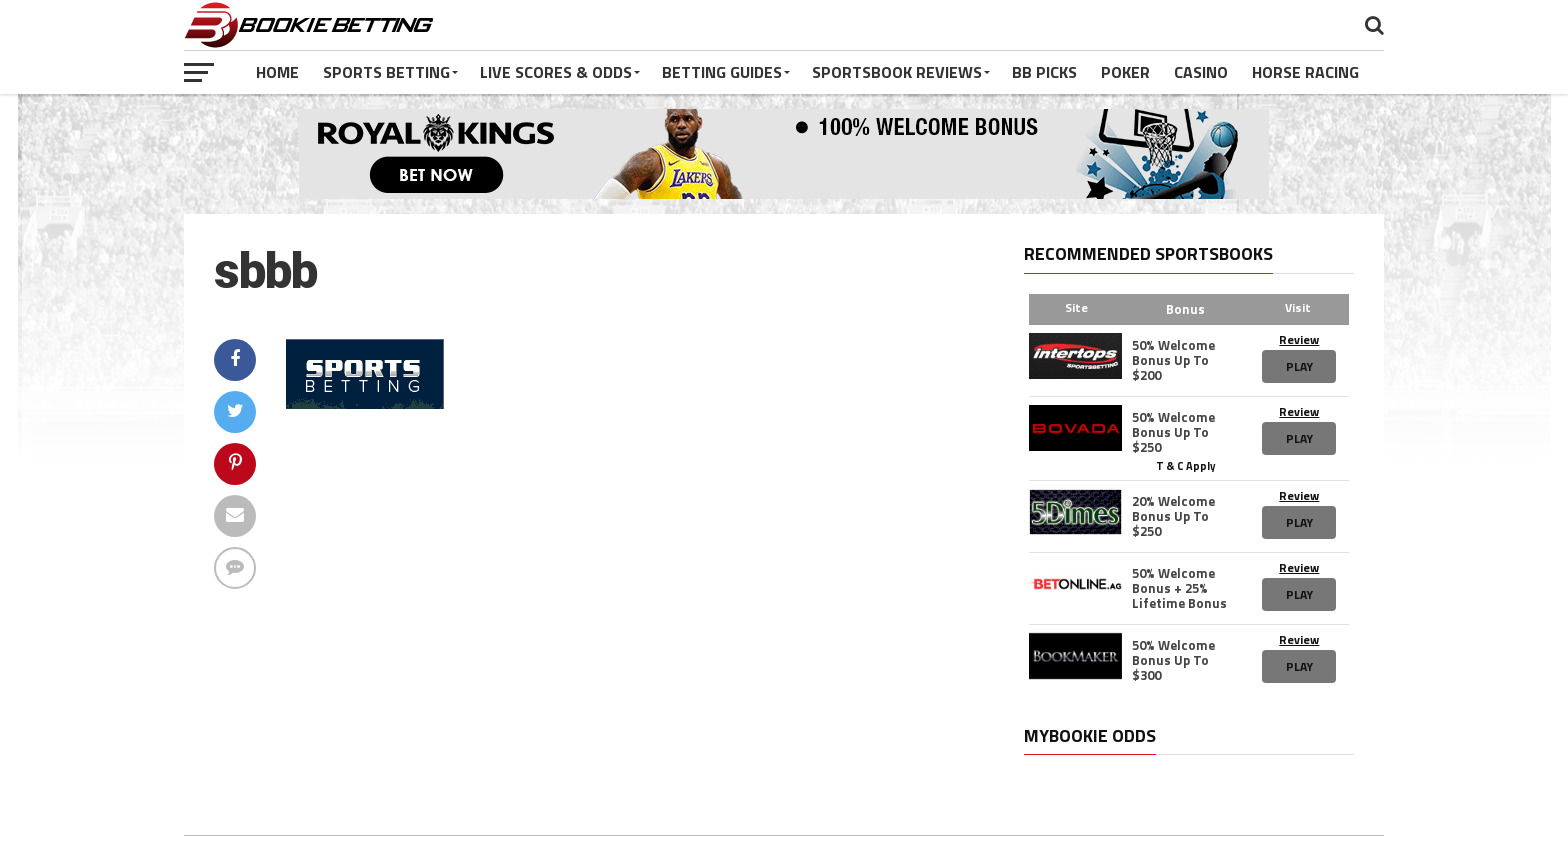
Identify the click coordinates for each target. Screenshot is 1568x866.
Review (1299, 339)
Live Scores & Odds (556, 72)
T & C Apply (1186, 465)
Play (1299, 366)
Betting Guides (722, 72)
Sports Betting (386, 72)
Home (277, 72)
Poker (1125, 72)
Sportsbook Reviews (897, 72)
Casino (1201, 72)
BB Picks (1044, 72)
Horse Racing (1305, 72)
